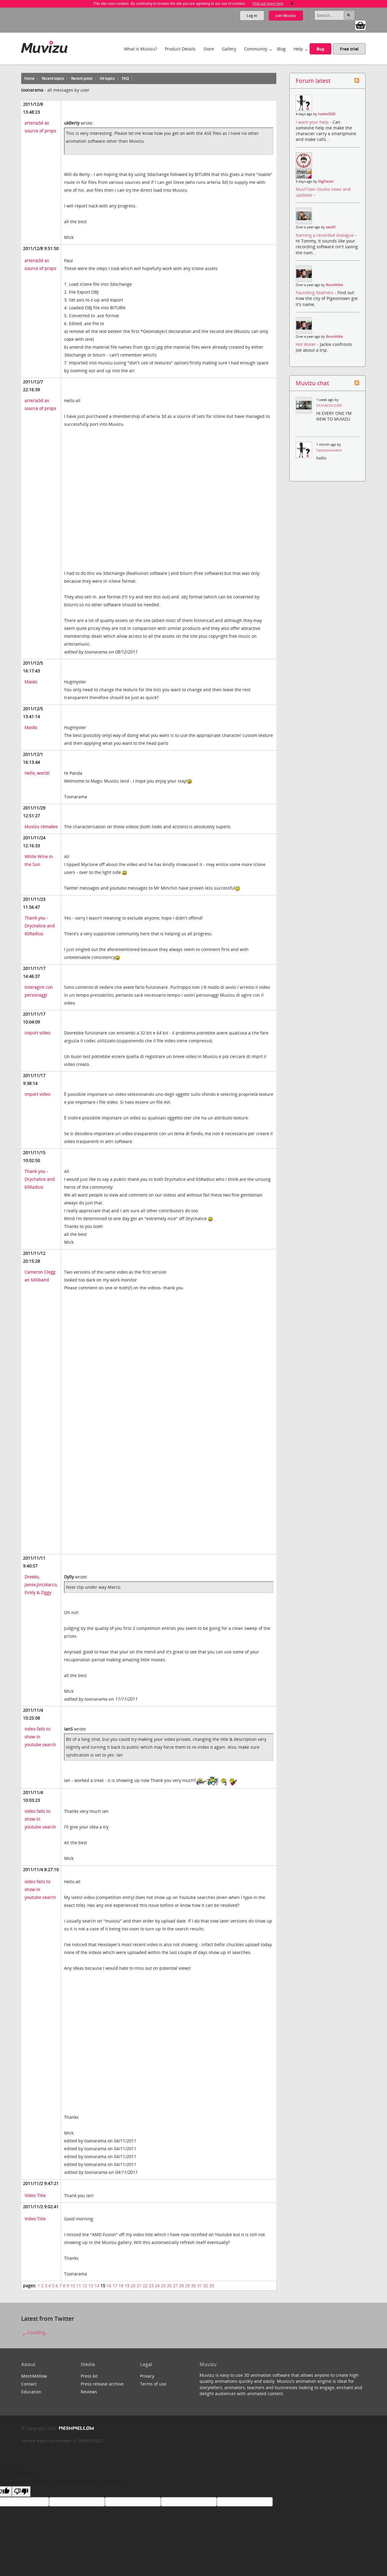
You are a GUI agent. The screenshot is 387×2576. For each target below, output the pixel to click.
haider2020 (326, 114)
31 (199, 2285)
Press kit (89, 2376)
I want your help (313, 122)
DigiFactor (326, 181)
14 (96, 2285)
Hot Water (306, 344)
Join (286, 15)
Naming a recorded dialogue (325, 235)
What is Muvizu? (140, 49)
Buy (320, 49)
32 (205, 2285)
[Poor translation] (21, 2491)
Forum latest (313, 80)
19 (127, 2285)
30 (193, 2285)
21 (139, 2285)
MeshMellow (34, 2376)
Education (31, 2392)
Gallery (229, 49)
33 (211, 2285)
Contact (29, 2384)
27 (175, 2285)
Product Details (180, 49)
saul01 (331, 227)
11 (78, 2285)
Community (255, 49)
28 (181, 2285)
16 (108, 2285)
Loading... (35, 2332)
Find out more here (267, 4)
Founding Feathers (315, 292)
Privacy (147, 2376)
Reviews (89, 2392)
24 (157, 2285)
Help (298, 49)
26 (169, 2285)
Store (208, 49)
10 (72, 2285)
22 (145, 2285)
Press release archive (102, 2384)
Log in (252, 15)
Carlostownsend (329, 450)
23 (151, 2285)
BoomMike (334, 285)
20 (133, 2285)
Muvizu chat (312, 383)
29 (187, 2285)
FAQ (125, 78)
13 (90, 2285)
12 (84, 2285)
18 (121, 2285)
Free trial (349, 49)
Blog (281, 49)
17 (114, 2285)
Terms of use (153, 2384)
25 (163, 2285)
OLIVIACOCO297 (329, 405)
